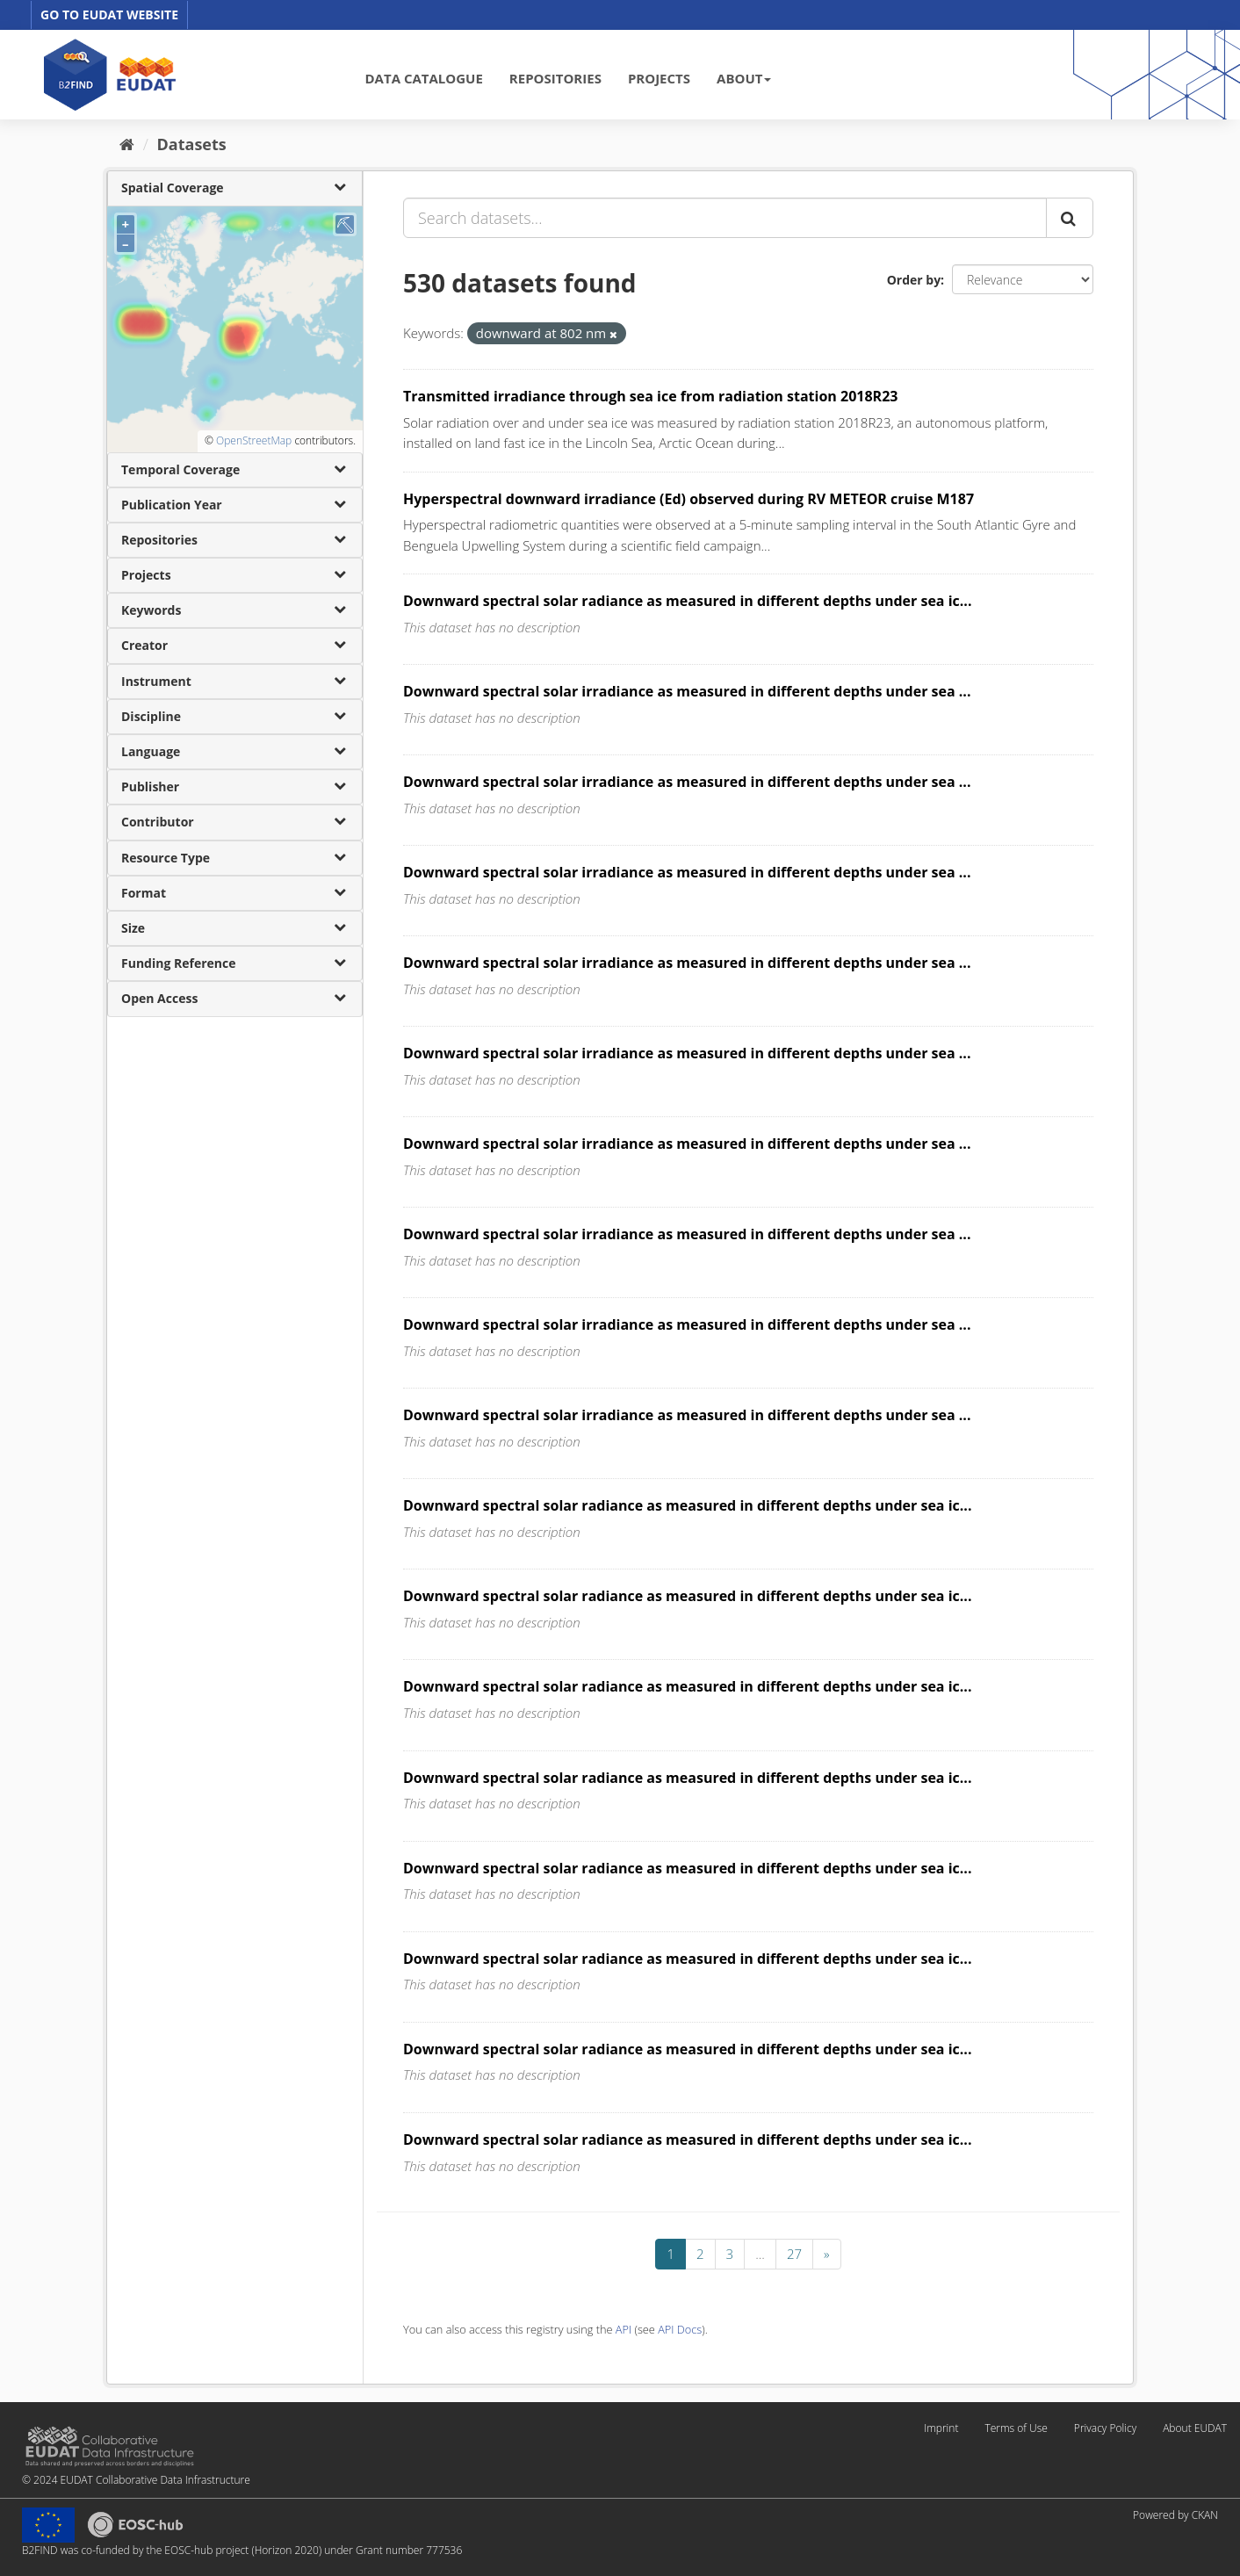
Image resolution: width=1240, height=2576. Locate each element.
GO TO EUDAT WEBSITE (109, 14)
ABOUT (744, 78)
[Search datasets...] (725, 218)
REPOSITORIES (555, 78)
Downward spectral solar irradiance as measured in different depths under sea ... (687, 691)
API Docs (680, 2329)
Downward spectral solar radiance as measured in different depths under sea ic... (687, 600)
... (760, 2253)
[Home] (126, 144)
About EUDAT (1195, 2428)
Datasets (192, 144)
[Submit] (1069, 218)
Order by (914, 279)
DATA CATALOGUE (424, 78)
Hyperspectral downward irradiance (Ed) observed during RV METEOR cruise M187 (688, 499)
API (623, 2329)
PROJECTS (659, 78)
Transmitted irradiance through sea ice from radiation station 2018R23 (650, 396)
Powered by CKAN (1175, 2514)
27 (794, 2253)
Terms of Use (1015, 2428)
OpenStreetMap (254, 440)
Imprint (941, 2428)
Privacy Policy (1105, 2428)
